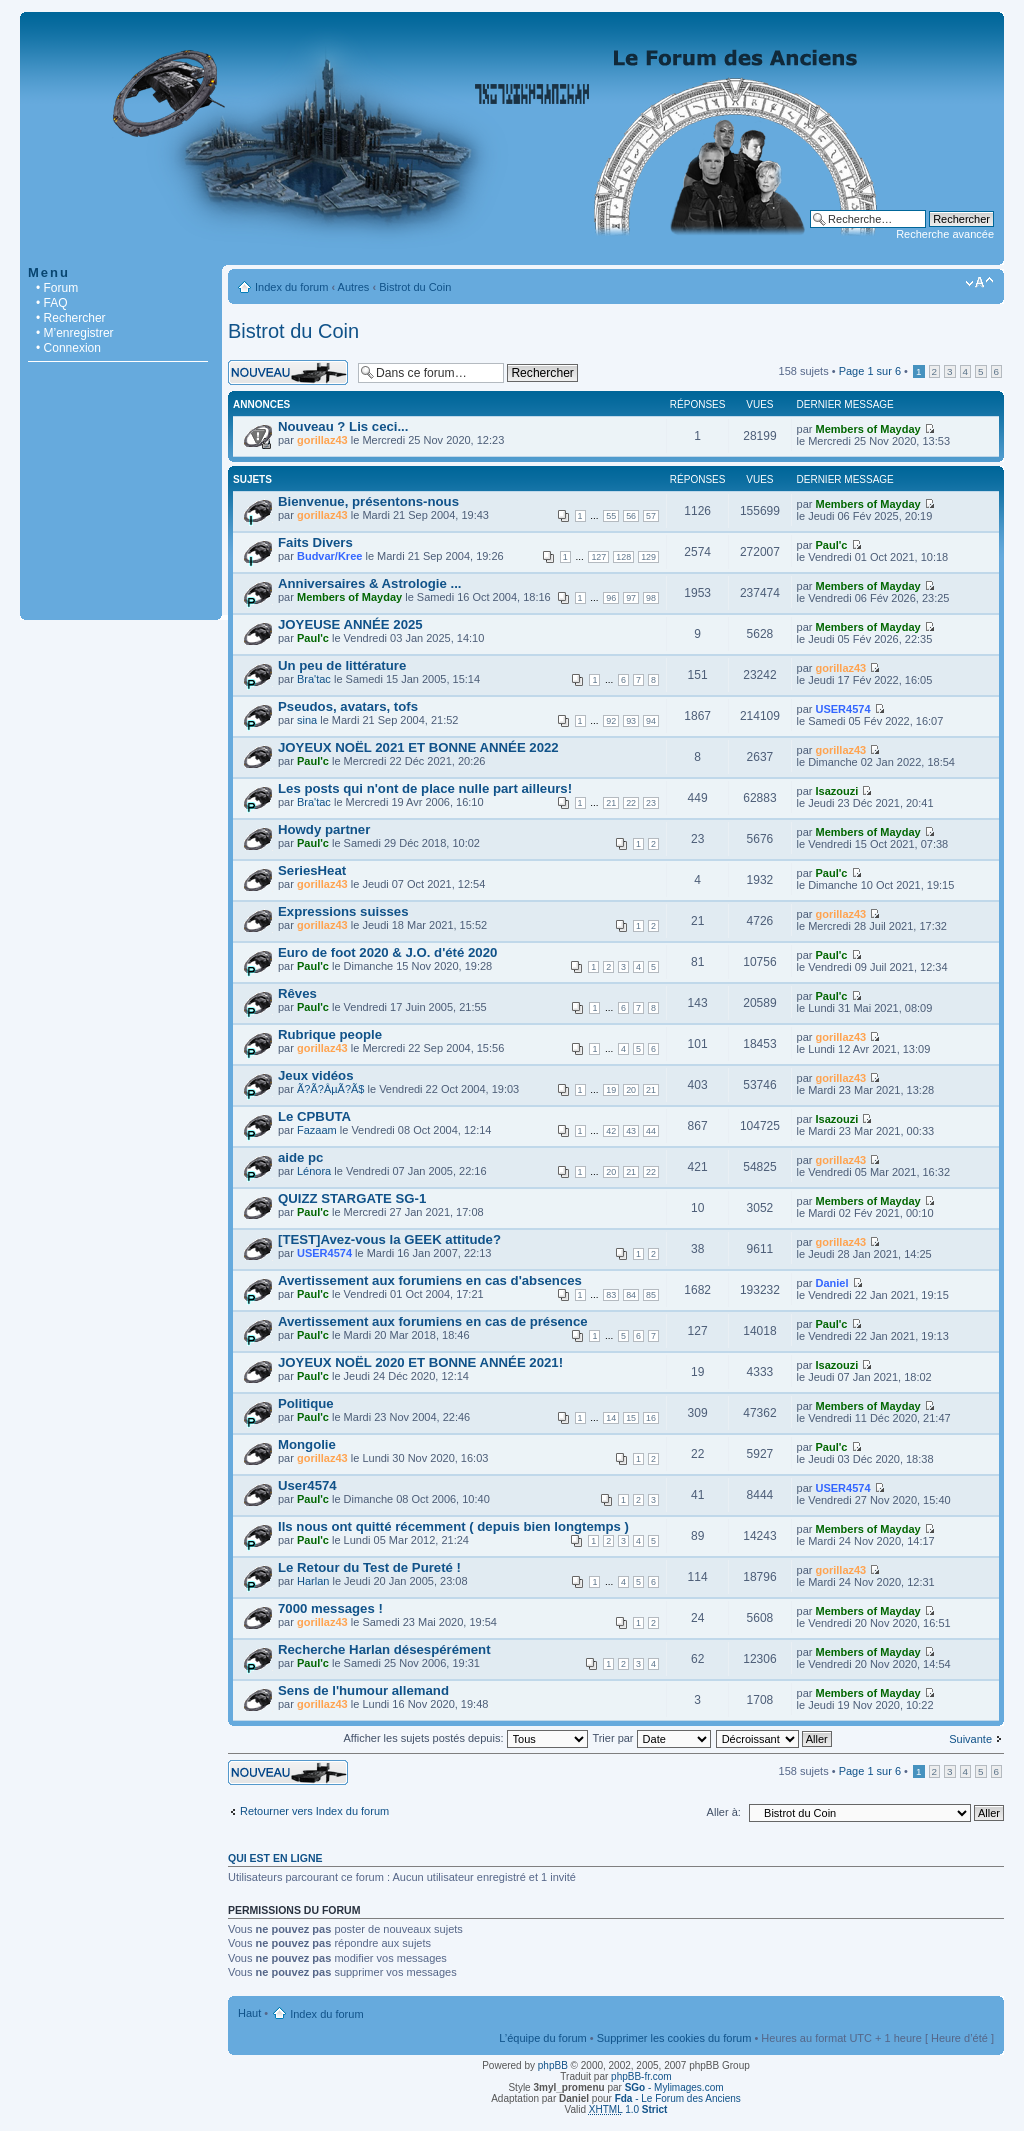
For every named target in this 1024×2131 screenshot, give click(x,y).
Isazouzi (837, 791)
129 (648, 557)
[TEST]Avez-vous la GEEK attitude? (389, 1239)
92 (611, 721)
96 (611, 598)
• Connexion (68, 348)
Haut (249, 2013)
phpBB (553, 2065)
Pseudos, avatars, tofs (348, 706)
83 (611, 1295)
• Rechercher (71, 318)
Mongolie (307, 1444)
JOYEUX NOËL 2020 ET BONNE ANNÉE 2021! (420, 1362)
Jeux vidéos (316, 1075)
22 (631, 803)
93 (631, 721)
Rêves (297, 993)
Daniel (832, 1283)
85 (651, 1295)
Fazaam (317, 1130)
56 (631, 516)
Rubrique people (330, 1034)
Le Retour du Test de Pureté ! (369, 1567)
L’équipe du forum (542, 2038)
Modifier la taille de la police (979, 283)
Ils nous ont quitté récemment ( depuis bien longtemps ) (453, 1526)
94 (651, 721)
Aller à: (724, 1812)
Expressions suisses (343, 911)
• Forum (57, 288)
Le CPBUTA (314, 1116)
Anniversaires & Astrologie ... (369, 583)
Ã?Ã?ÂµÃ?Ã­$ (331, 1089)
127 (598, 557)
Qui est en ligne (275, 1858)
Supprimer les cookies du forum (674, 2038)
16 (651, 1418)
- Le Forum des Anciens (678, 2098)
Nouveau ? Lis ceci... (343, 426)
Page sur (870, 371)
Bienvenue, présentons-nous (368, 501)
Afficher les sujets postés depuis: (465, 1738)
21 (611, 803)
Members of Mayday (868, 429)
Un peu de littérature (342, 665)
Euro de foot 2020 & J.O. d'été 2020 (387, 952)
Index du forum (291, 287)
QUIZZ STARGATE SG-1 (352, 1198)
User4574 (307, 1485)
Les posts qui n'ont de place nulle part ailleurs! (425, 788)
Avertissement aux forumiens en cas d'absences (430, 1280)
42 (611, 1131)
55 (611, 516)
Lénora (314, 1171)
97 (631, 598)
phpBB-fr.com (641, 2076)
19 (611, 1090)
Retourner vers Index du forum (314, 1811)
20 (631, 1090)
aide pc (300, 1157)
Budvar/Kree (329, 556)
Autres (354, 287)
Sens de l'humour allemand (363, 1690)
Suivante (970, 1739)
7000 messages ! (330, 1608)
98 (651, 598)
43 (631, 1131)
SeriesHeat (312, 870)
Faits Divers (315, 542)
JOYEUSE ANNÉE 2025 (350, 624)
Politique (306, 1403)
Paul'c (832, 545)
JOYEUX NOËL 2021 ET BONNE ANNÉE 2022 (418, 747)
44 (651, 1131)
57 (651, 516)
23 (651, 803)
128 (623, 557)
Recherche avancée (945, 234)
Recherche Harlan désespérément (384, 1649)
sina (307, 720)
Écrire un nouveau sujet (288, 372)
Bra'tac (314, 679)
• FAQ (52, 303)
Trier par (651, 1738)
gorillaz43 (322, 440)
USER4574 (843, 709)
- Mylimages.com (674, 2087)
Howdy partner (324, 829)
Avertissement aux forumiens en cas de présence (433, 1321)
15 (631, 1418)
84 (631, 1295)
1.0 (628, 2109)
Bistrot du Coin (415, 287)
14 (611, 1418)
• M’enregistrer (75, 333)
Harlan (313, 1581)
